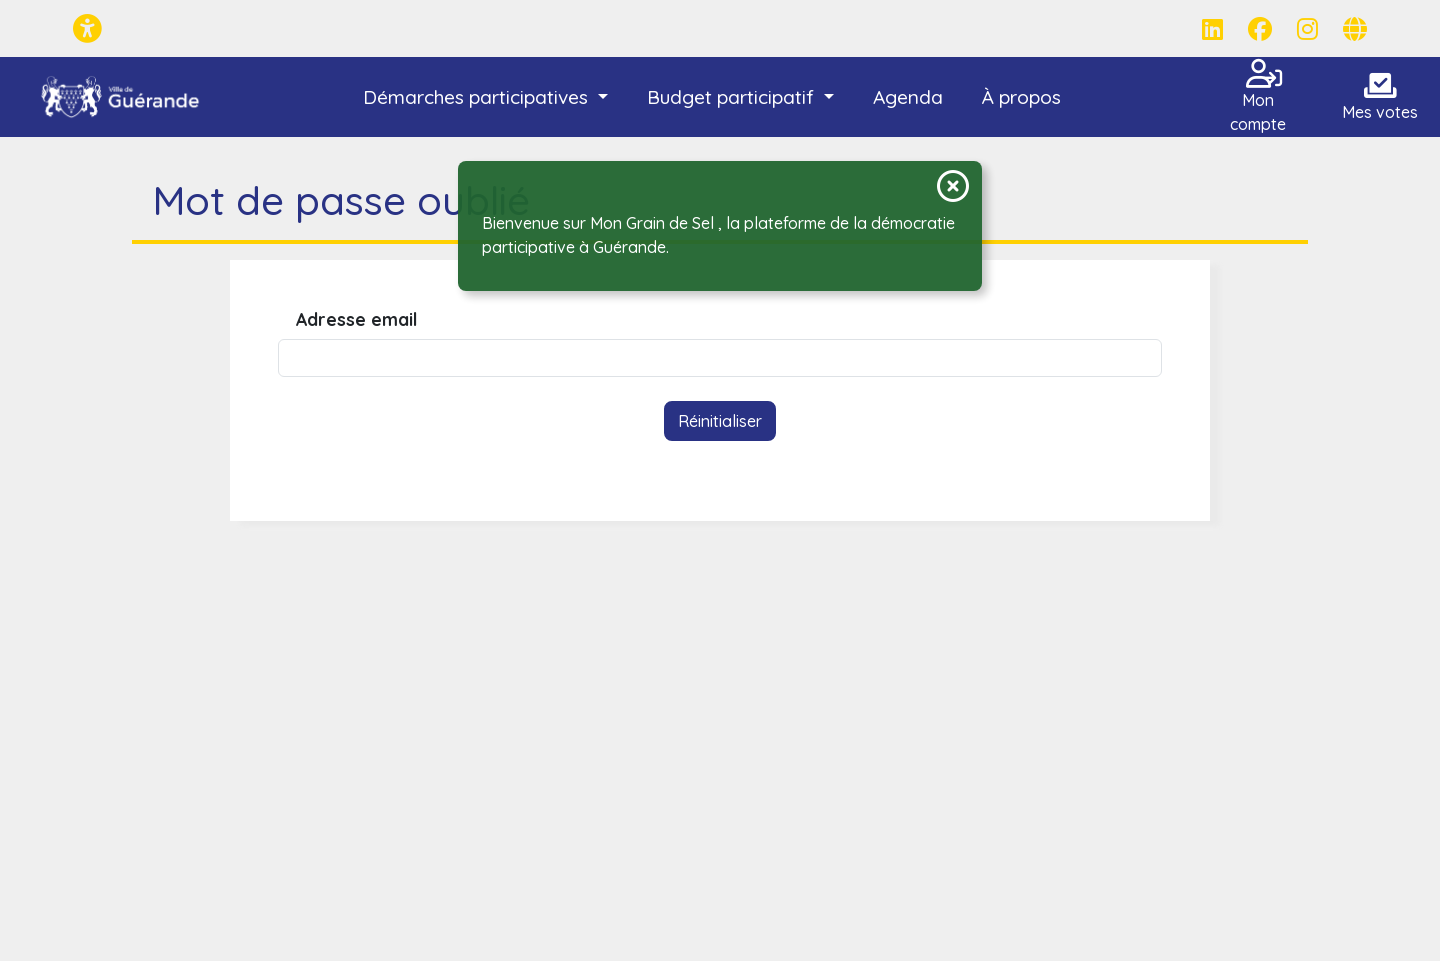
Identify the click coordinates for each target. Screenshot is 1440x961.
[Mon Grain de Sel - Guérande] (120, 97)
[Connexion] (1272, 79)
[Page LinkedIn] (1212, 29)
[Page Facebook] (1260, 29)
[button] (485, 97)
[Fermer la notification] (953, 186)
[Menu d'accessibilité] (87, 28)
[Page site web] (1355, 29)
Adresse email (356, 319)
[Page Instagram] (1307, 29)
